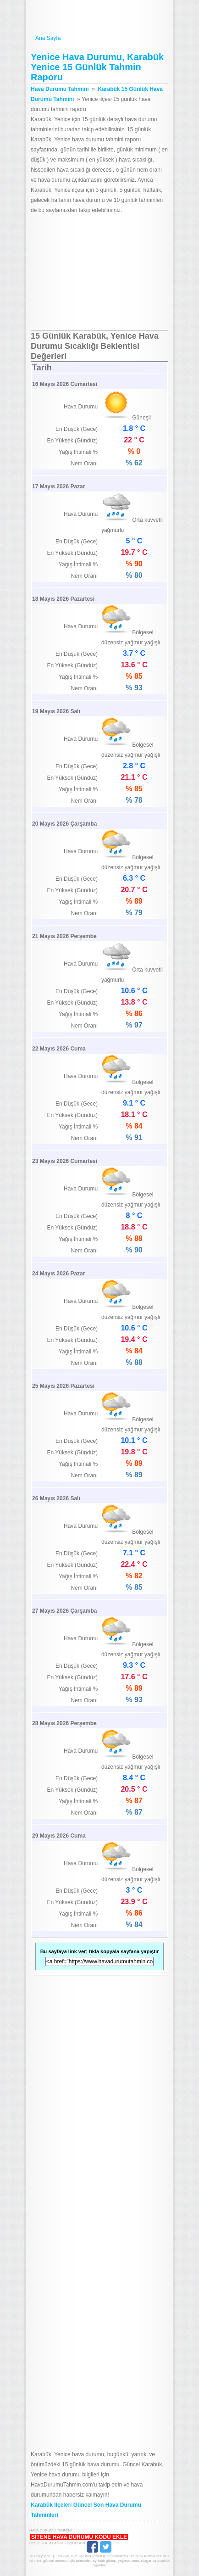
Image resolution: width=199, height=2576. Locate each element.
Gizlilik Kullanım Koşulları (57, 2543)
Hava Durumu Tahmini (99, 17)
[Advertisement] (99, 272)
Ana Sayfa (99, 38)
